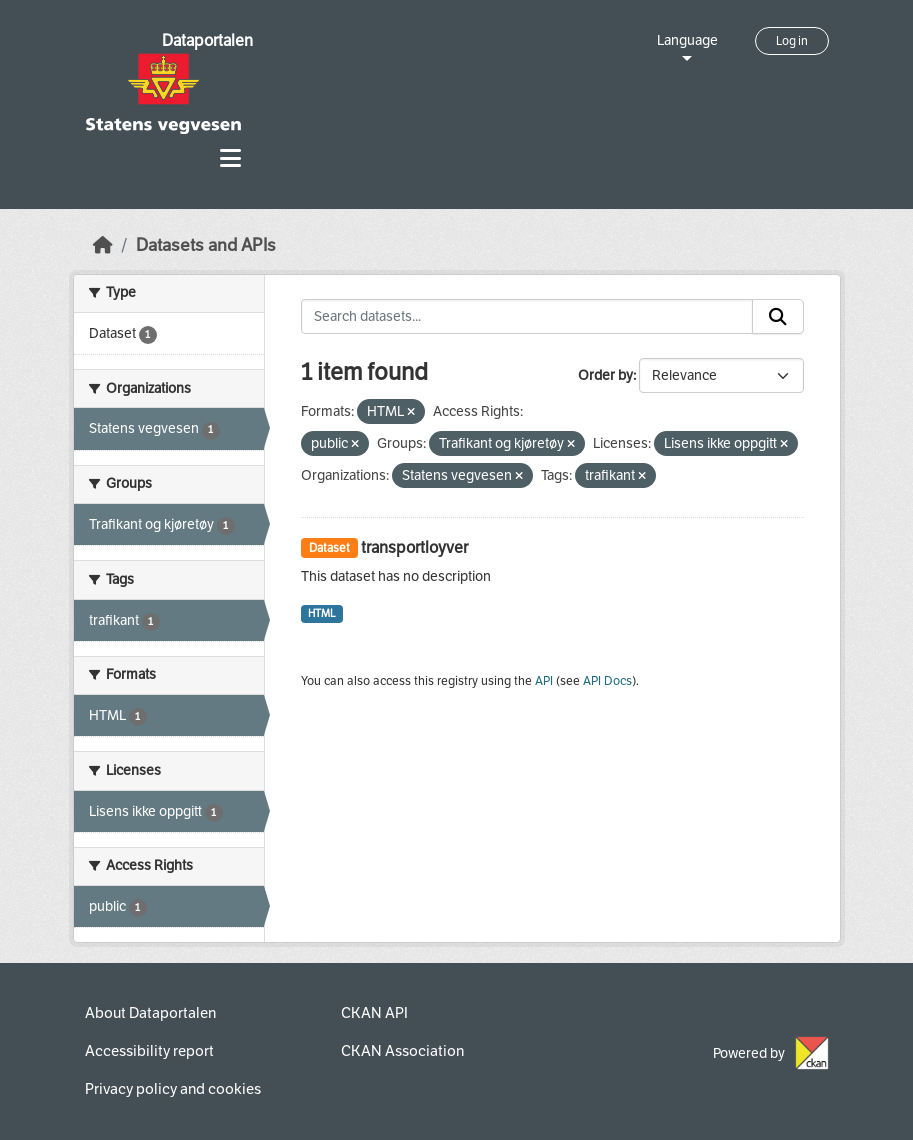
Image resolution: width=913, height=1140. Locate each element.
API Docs (607, 681)
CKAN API (374, 1013)
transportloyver (414, 547)
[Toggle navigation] (230, 158)
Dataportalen (207, 40)
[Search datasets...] (527, 317)
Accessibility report (149, 1051)
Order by (605, 375)
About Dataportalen (150, 1013)
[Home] (103, 245)
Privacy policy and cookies (173, 1089)
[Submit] (778, 317)
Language (687, 40)
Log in (792, 41)
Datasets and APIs (206, 245)
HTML (322, 613)
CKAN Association (402, 1051)
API (544, 681)
